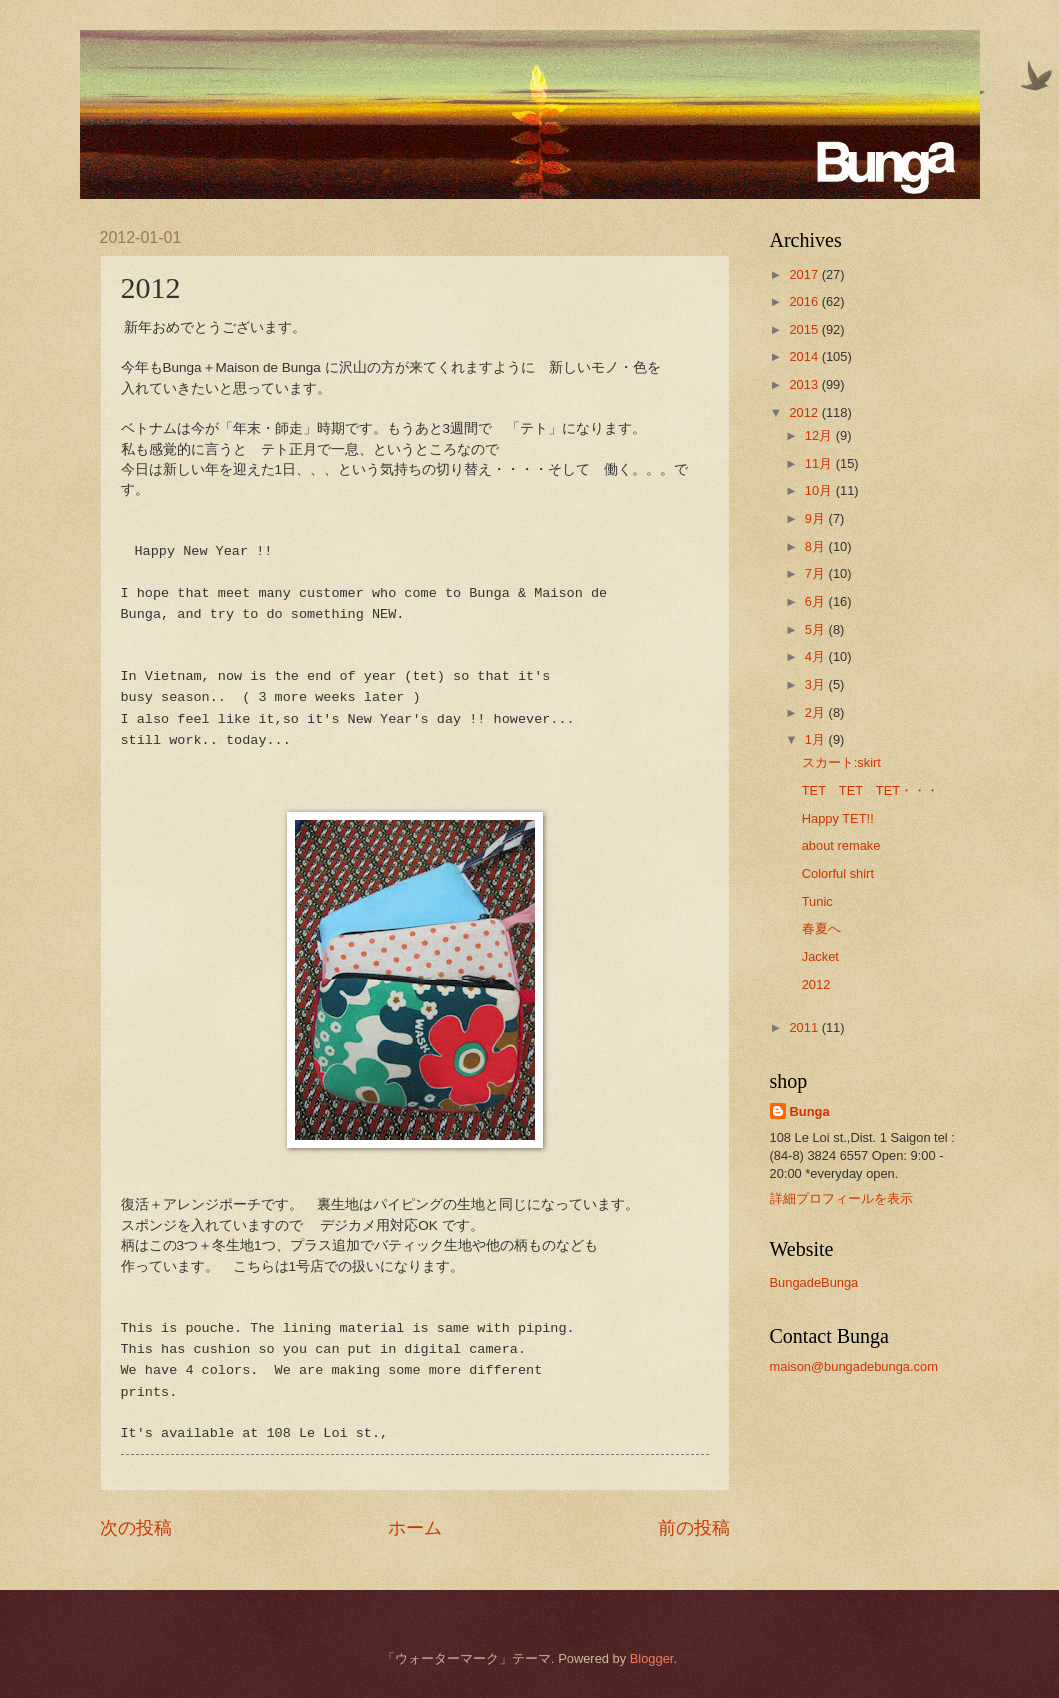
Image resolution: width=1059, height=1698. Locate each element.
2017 (805, 274)
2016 (805, 301)
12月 (820, 435)
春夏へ (821, 928)
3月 (817, 684)
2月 (817, 712)
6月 (817, 601)
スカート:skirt (841, 762)
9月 (817, 518)
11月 (820, 463)
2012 (805, 412)
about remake (841, 845)
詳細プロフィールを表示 (841, 1198)
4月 (817, 656)
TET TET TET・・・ (871, 790)
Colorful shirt (838, 873)
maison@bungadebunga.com (854, 1366)
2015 (805, 329)
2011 (805, 1027)
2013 (805, 384)
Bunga (810, 1111)
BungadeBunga (814, 1282)
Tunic (817, 901)
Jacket (820, 956)
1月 (817, 739)
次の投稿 (136, 1528)
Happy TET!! (838, 818)
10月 (820, 490)
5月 (817, 629)
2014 (805, 356)
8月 (817, 546)
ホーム (415, 1528)
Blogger (652, 1658)
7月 (817, 573)
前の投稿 (694, 1528)
